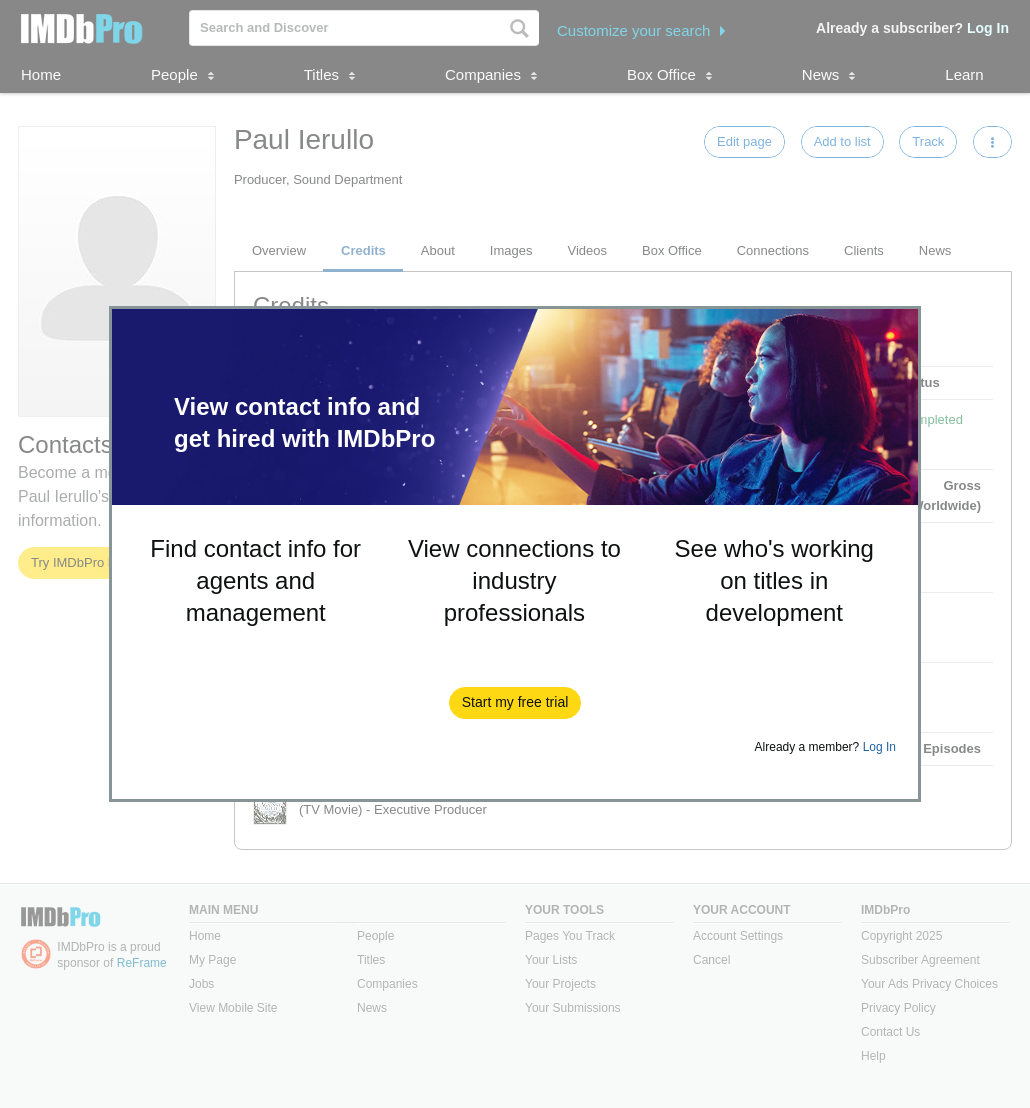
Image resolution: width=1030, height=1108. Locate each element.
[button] (515, 703)
